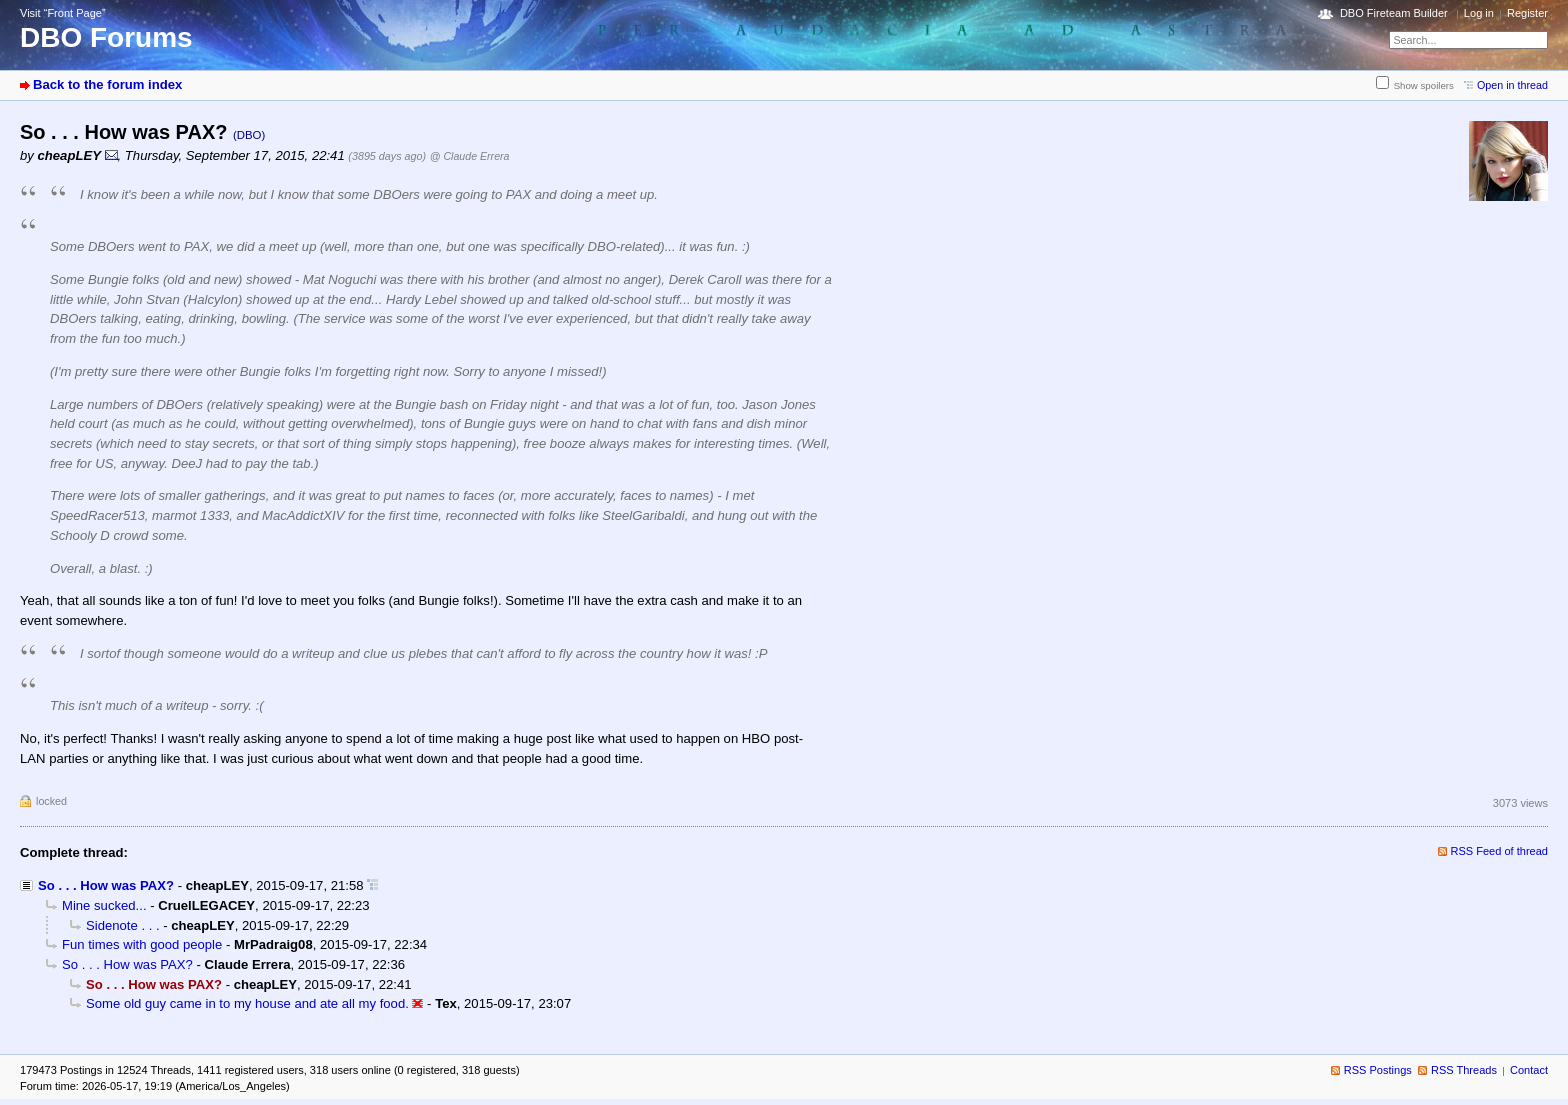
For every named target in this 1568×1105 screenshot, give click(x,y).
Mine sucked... (104, 905)
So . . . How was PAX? (106, 885)
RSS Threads (1464, 1070)
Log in (1479, 13)
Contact (1529, 1070)
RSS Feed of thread (1500, 851)
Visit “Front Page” (63, 13)
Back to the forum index (107, 84)
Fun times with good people (142, 944)
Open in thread (1512, 85)
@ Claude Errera (470, 156)
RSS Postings (1378, 1070)
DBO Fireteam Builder (1394, 13)
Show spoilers (1424, 85)
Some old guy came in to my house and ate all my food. (247, 1003)
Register (1527, 13)
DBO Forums (106, 37)
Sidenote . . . (123, 925)
